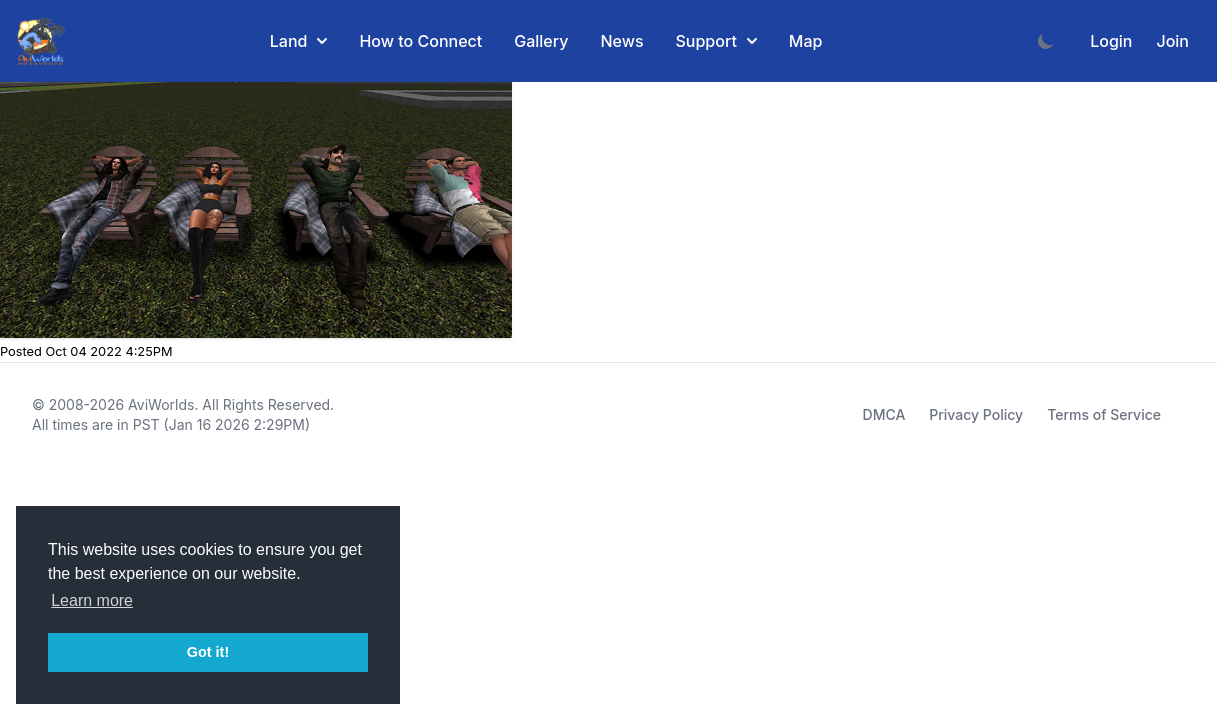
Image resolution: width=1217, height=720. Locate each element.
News (621, 41)
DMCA (884, 414)
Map (806, 41)
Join (1172, 41)
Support (716, 41)
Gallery (541, 41)
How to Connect (420, 41)
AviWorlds (161, 404)
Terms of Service (1104, 414)
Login (1111, 41)
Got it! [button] (208, 652)
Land (299, 41)
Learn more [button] (92, 600)
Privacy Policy (976, 414)
